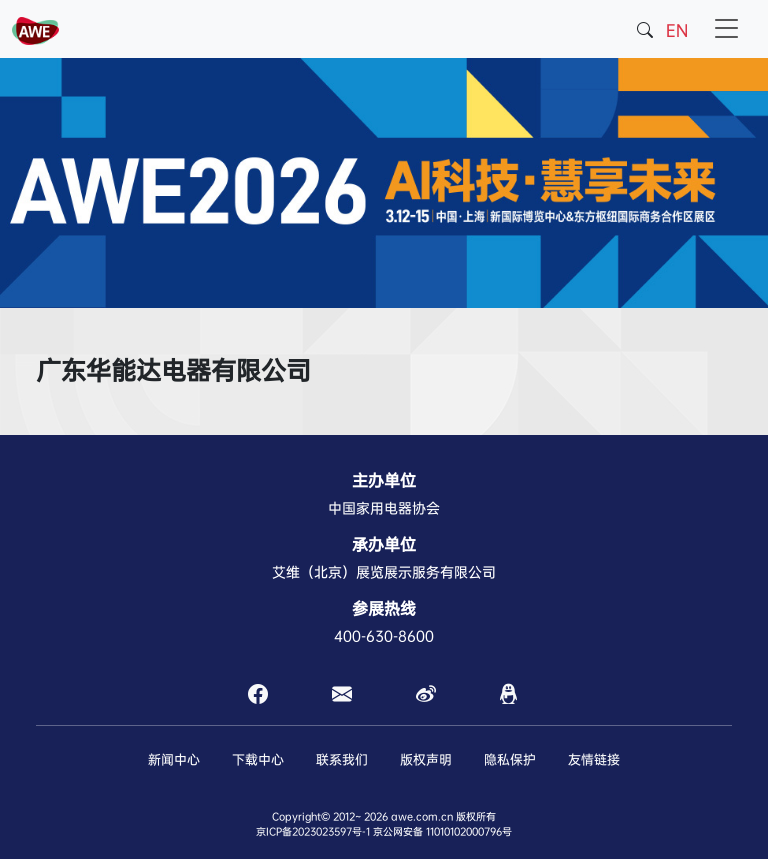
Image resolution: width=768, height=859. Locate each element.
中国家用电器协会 (384, 508)
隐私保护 (510, 759)
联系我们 (342, 759)
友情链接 (594, 759)
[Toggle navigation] (727, 29)
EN (677, 30)
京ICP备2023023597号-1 (313, 831)
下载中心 (258, 759)
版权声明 (426, 759)
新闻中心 (174, 759)
